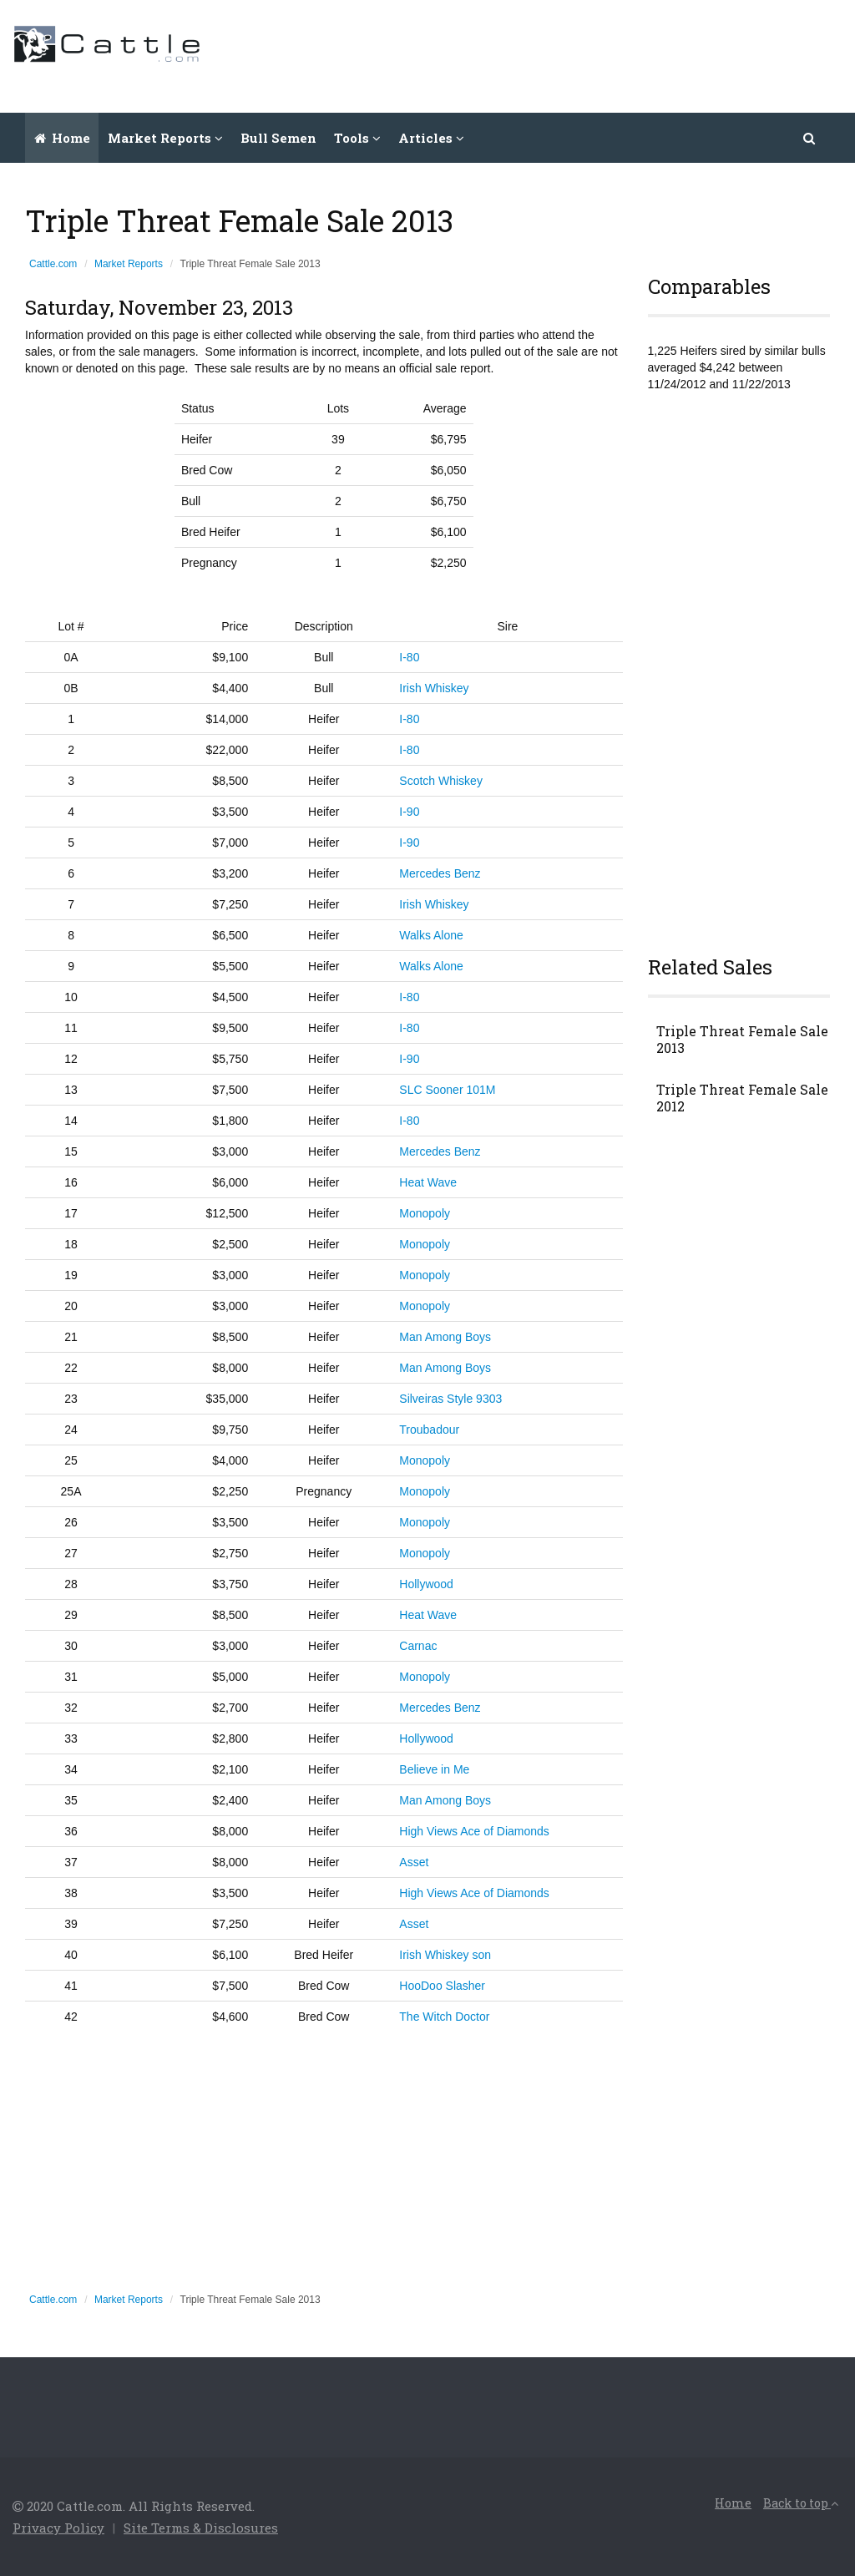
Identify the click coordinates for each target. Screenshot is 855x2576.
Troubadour (429, 1429)
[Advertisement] (538, 54)
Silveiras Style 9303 (450, 1398)
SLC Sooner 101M (447, 1089)
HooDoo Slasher (442, 1985)
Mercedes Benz (439, 873)
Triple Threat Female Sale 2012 (742, 1098)
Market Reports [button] (165, 137)
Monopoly (424, 1213)
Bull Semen (278, 137)
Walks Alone (431, 935)
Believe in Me (434, 1769)
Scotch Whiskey (441, 780)
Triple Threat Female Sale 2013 (742, 1039)
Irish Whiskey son (445, 1954)
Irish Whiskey (433, 688)
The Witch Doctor (444, 2016)
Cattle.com (53, 264)
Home (62, 137)
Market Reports (128, 264)
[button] (810, 138)
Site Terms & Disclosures (201, 2527)
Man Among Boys (445, 1337)
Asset (413, 1862)
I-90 (409, 811)
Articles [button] (431, 137)
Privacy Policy (58, 2527)
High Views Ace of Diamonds (474, 1831)
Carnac (418, 1645)
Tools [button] (357, 137)
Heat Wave (428, 1182)
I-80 (409, 657)
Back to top (800, 2503)
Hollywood (426, 1584)
